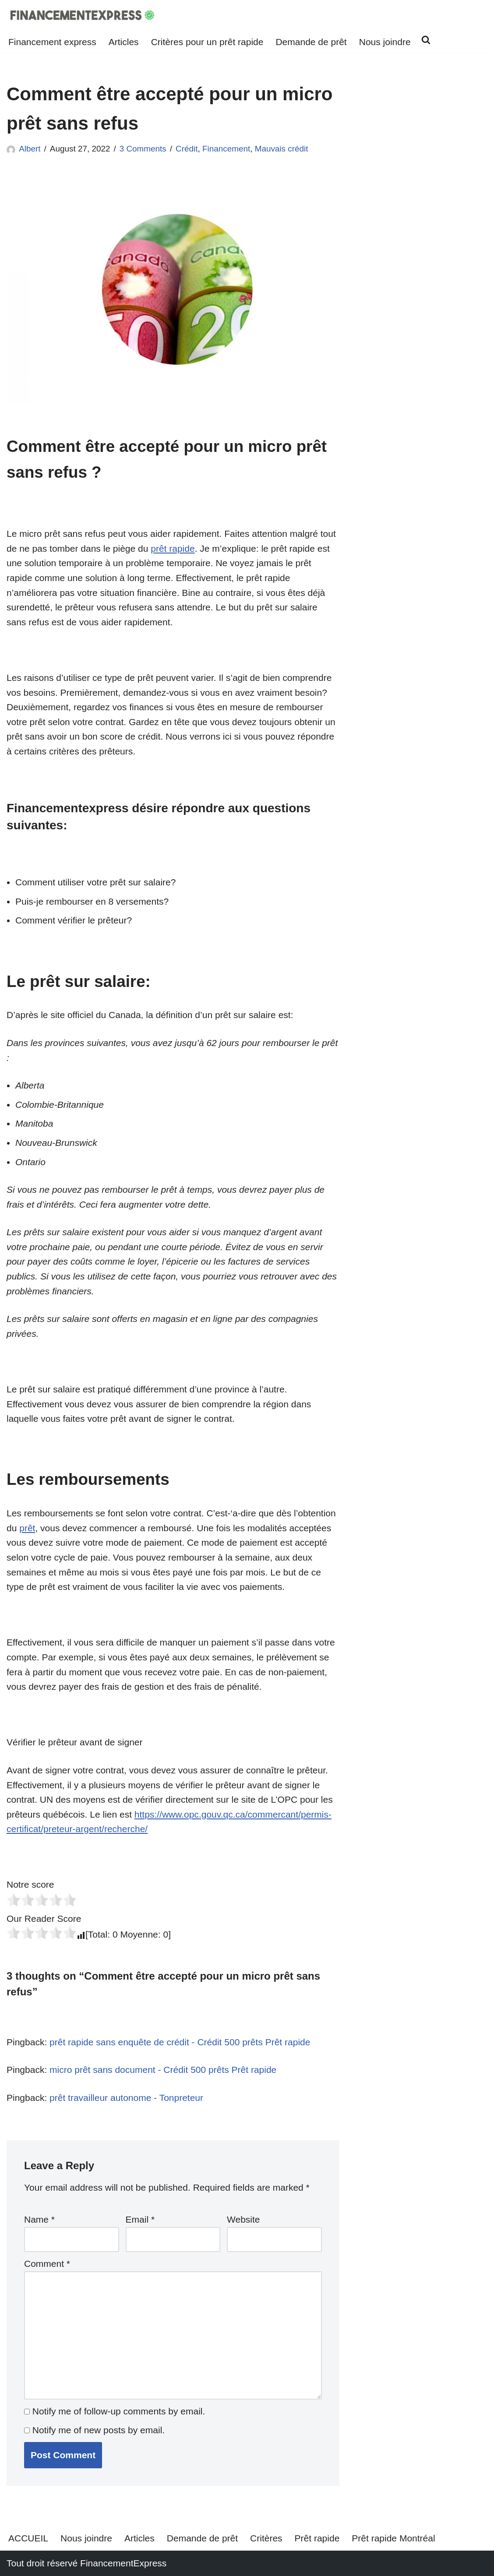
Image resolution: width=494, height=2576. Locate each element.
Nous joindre (385, 42)
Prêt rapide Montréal (393, 2538)
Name (39, 2219)
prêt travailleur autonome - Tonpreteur (126, 2098)
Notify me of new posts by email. (98, 2430)
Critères (266, 2538)
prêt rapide (172, 548)
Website (243, 2219)
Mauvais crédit (281, 148)
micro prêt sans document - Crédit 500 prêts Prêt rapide (162, 2070)
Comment (47, 2264)
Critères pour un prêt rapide (207, 42)
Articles (124, 42)
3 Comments (143, 148)
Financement (226, 148)
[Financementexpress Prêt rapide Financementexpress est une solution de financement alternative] (83, 15)
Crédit (187, 148)
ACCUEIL (28, 2538)
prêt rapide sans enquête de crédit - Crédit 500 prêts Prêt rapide (179, 2042)
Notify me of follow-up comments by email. (118, 2411)
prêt (27, 1528)
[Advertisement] (426, 240)
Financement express (52, 42)
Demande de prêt (310, 42)
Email (140, 2219)
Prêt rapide (317, 2538)
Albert (29, 148)
